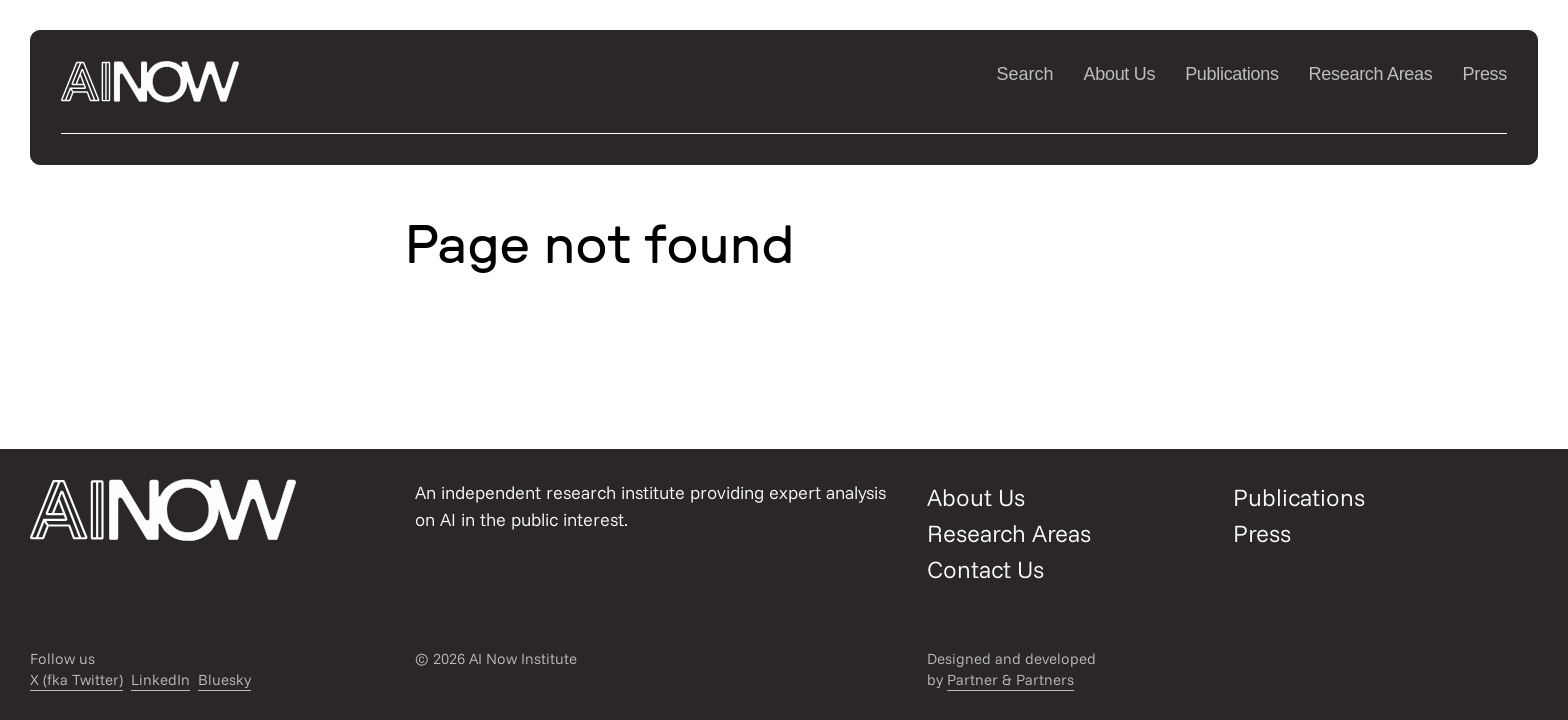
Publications (1231, 74)
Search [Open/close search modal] (1024, 74)
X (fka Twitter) (76, 679)
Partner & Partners (1010, 679)
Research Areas (1371, 74)
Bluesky (224, 679)
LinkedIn (160, 679)
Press (1484, 74)
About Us (1120, 74)
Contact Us (985, 569)
